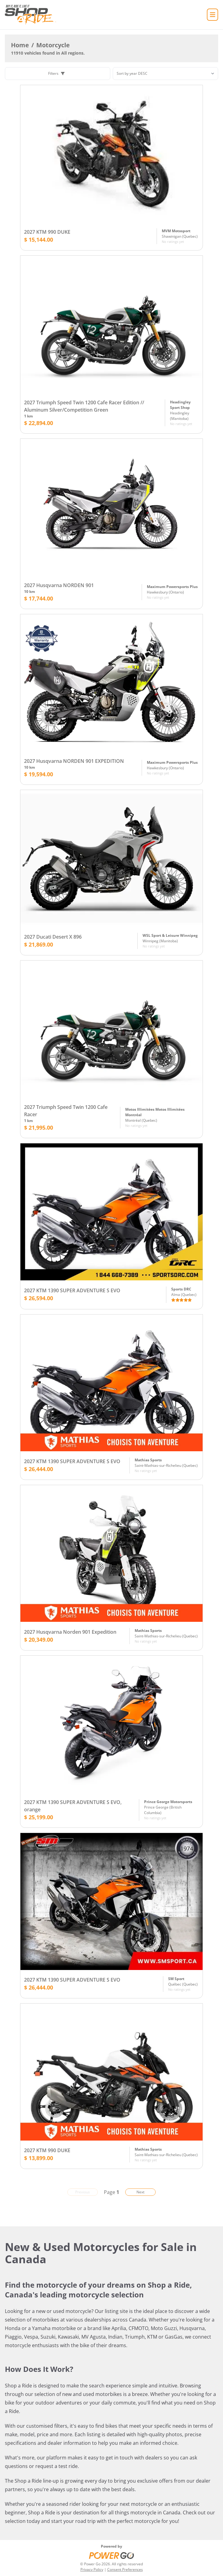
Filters (56, 73)
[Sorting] (165, 73)
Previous (82, 2192)
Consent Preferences (125, 2569)
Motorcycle (53, 45)
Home (20, 45)
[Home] (30, 14)
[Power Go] (111, 2555)
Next (140, 2192)
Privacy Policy (91, 2569)
